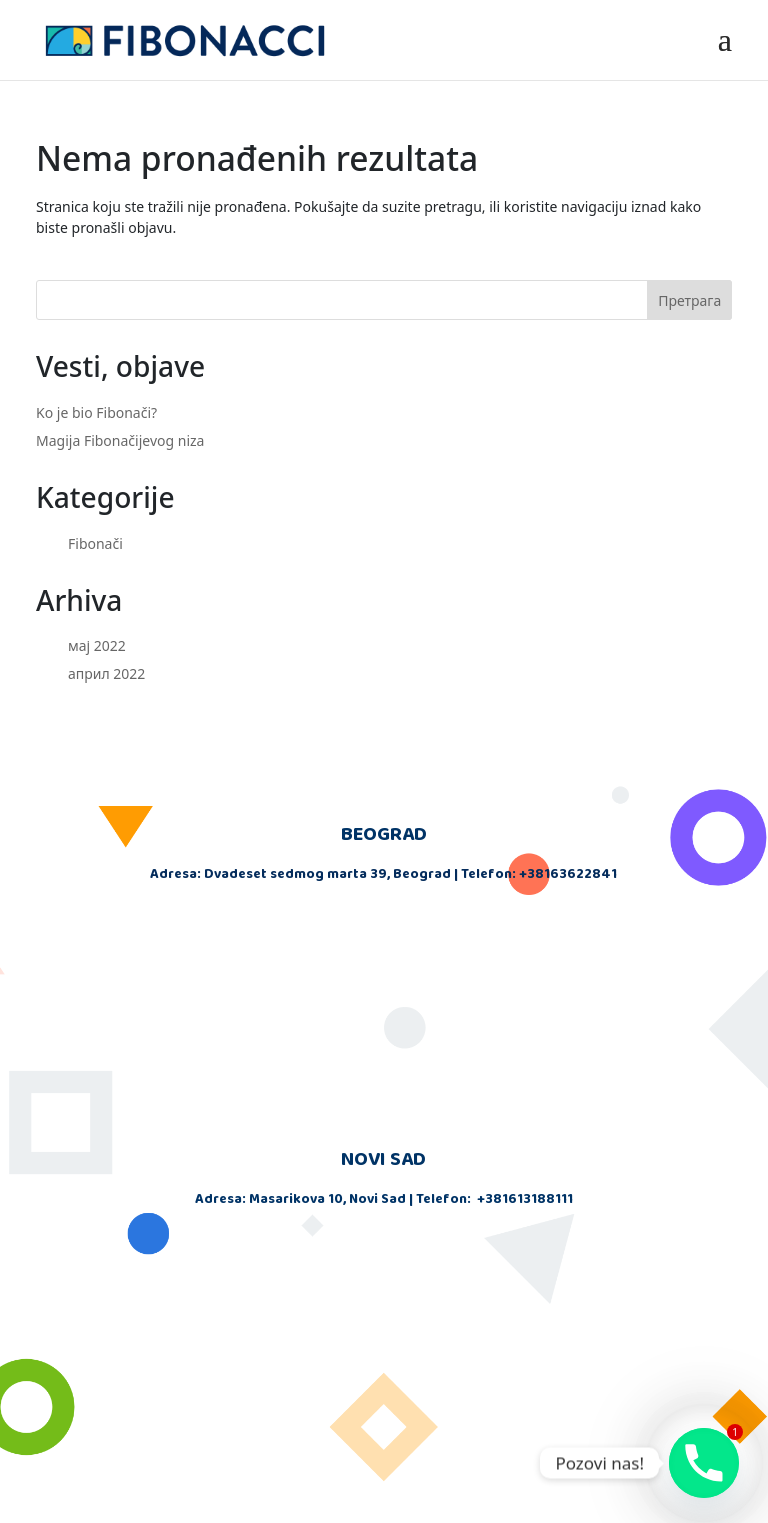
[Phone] (704, 1463)
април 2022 (106, 673)
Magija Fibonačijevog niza (120, 440)
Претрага (689, 300)
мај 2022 (97, 645)
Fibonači (95, 543)
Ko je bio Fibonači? (96, 412)
